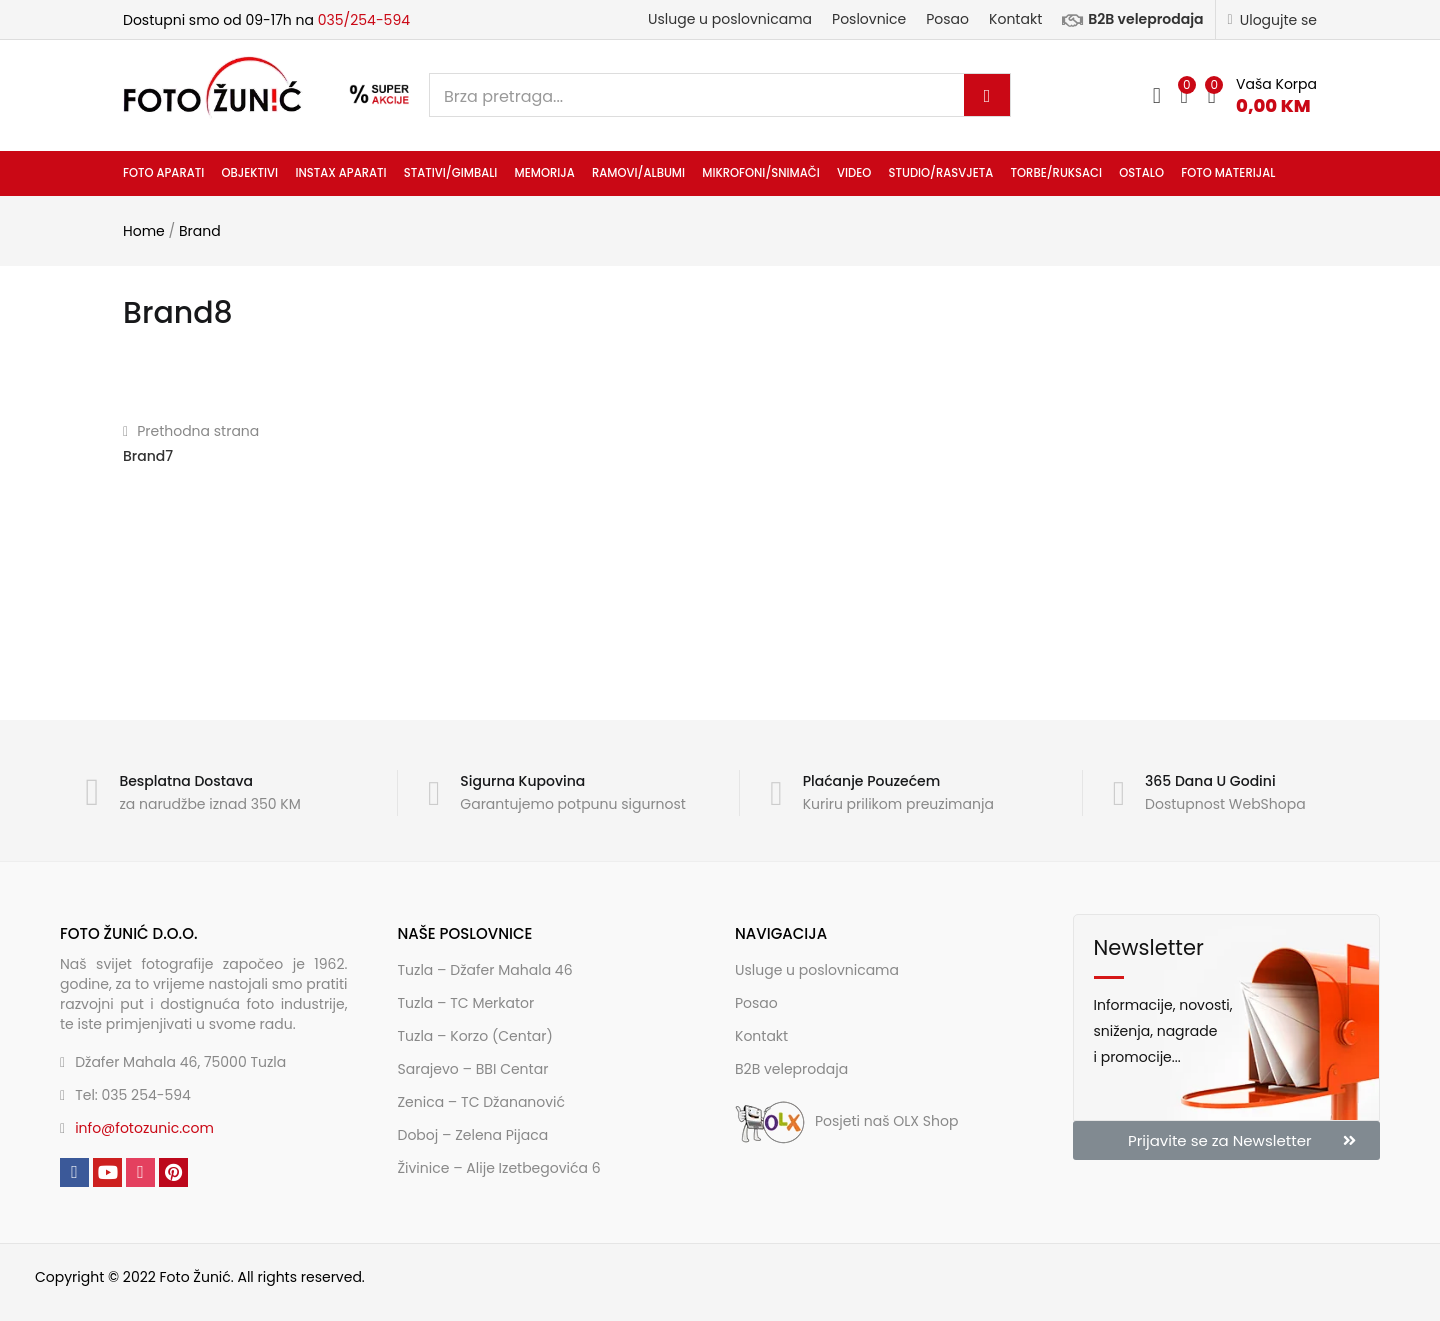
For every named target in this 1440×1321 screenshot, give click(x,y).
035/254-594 (364, 20)
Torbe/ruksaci (1056, 173)
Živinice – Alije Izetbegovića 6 (499, 1168)
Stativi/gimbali (451, 173)
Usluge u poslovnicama (730, 19)
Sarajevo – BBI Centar (473, 1069)
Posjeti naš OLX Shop (846, 1121)
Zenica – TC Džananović (482, 1102)
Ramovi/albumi (638, 173)
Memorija (545, 173)
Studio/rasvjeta (940, 173)
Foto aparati (163, 173)
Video (854, 173)
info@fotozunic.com (144, 1128)
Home (144, 231)
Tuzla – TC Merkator (466, 1003)
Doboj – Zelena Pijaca (473, 1135)
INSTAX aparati (340, 173)
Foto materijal (1228, 173)
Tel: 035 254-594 (133, 1095)
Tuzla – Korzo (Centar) (475, 1036)
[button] (1262, 95)
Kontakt (1015, 19)
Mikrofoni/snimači (760, 173)
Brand (200, 231)
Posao (947, 19)
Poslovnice (869, 19)
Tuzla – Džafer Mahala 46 (485, 970)
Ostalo (1141, 173)
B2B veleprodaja (1132, 19)
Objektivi (249, 173)
